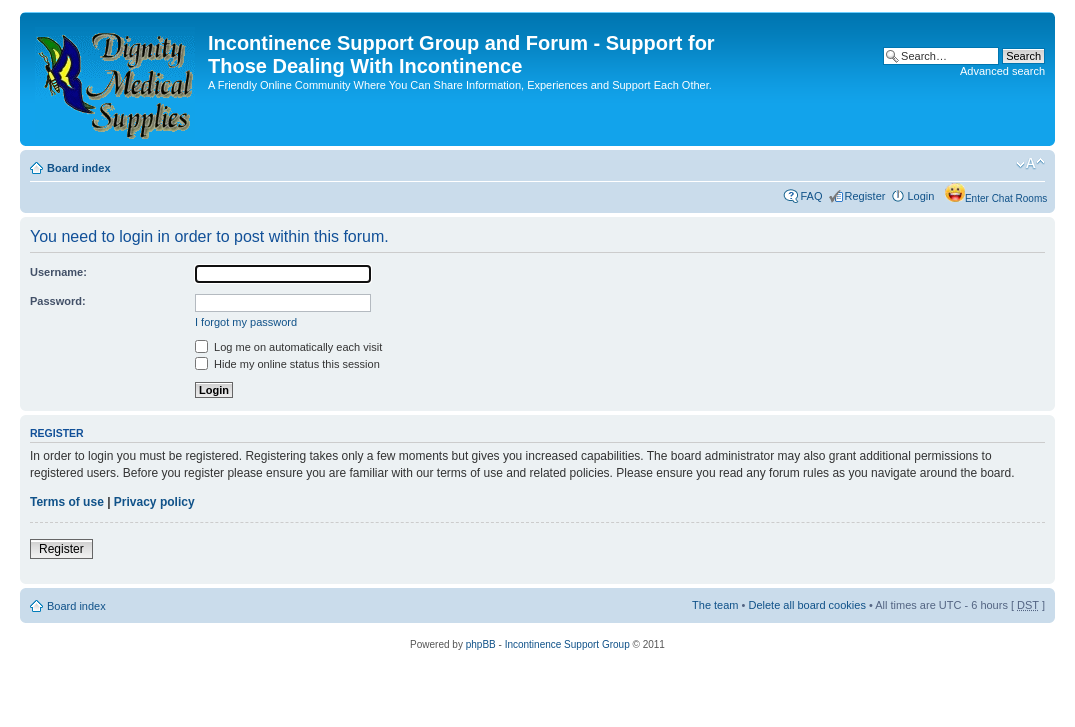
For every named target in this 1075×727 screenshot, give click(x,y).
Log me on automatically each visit (288, 347)
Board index (79, 168)
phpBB (481, 644)
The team (715, 605)
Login (920, 196)
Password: (58, 301)
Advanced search (1002, 71)
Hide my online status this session (287, 364)
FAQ (811, 196)
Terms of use (67, 502)
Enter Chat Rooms (1006, 198)
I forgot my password (246, 322)
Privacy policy (154, 502)
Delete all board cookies (806, 605)
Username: (58, 272)
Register (865, 196)
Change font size (1030, 164)
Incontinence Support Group (567, 644)
